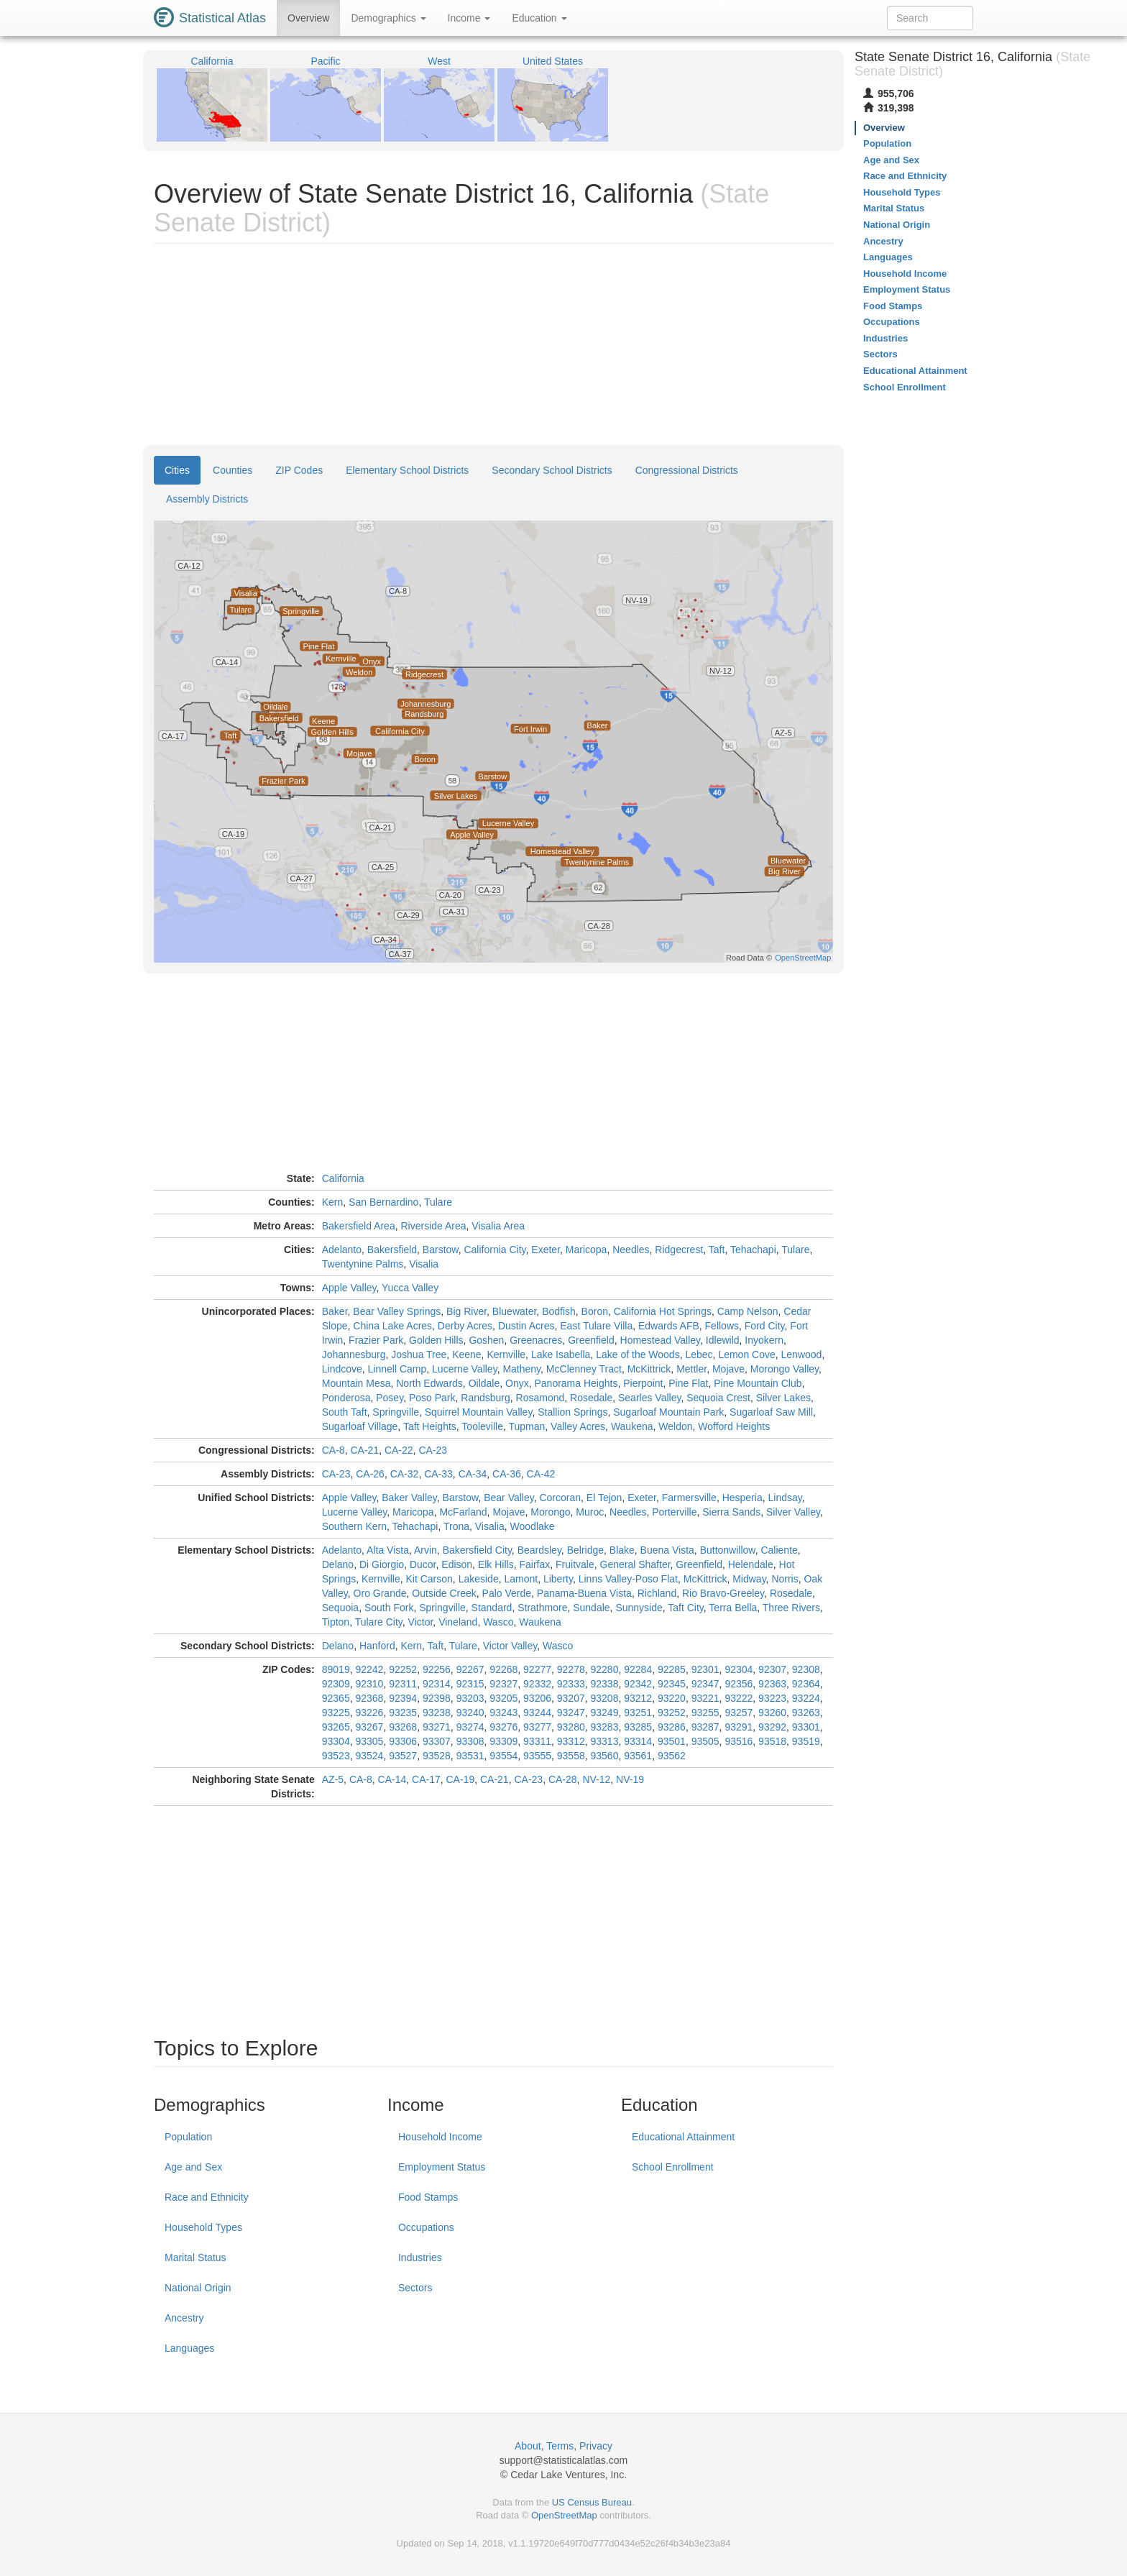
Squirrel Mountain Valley (479, 1412)
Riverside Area (433, 1226)
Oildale (484, 1383)
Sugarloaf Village (360, 1426)
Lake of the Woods (637, 1354)
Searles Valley (649, 1397)
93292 (772, 1727)
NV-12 (596, 1779)
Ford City (765, 1325)
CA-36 (506, 1474)
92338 (605, 1684)
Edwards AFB (668, 1325)
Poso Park (432, 1397)
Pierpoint (643, 1383)
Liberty (558, 1579)
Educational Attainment (683, 2136)
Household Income (440, 2136)
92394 (403, 1698)
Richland (657, 1593)
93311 (537, 1741)
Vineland (457, 1622)
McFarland (463, 1512)
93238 (437, 1712)
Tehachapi (753, 1249)
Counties (232, 470)
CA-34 (473, 1474)
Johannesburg (354, 1354)
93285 (638, 1727)
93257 (738, 1712)
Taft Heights (429, 1426)
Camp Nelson (747, 1311)
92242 (369, 1669)
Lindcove (342, 1369)
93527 (403, 1755)
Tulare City (378, 1622)
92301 (705, 1669)
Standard (492, 1607)
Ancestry (184, 2318)
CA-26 (370, 1474)
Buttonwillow (727, 1550)
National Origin (198, 2287)
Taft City (686, 1607)
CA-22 (399, 1450)
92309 (336, 1684)
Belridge (585, 1550)
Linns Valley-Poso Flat (628, 1579)
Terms (560, 2446)
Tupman (526, 1426)
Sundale (591, 1607)
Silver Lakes (783, 1397)
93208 (605, 1698)
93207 (571, 1698)
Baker (335, 1311)
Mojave (728, 1369)
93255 (705, 1712)
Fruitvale (575, 1564)
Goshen (486, 1340)
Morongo (550, 1512)
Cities (177, 470)
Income (469, 18)
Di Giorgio (381, 1564)
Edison (456, 1564)
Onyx (517, 1383)
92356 (738, 1684)
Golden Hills (436, 1340)
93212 (638, 1698)
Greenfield (591, 1340)
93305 (369, 1741)
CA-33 (438, 1474)
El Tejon (604, 1497)
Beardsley (539, 1550)
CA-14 (392, 1779)
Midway (748, 1579)
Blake (622, 1550)
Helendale (750, 1564)
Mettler (691, 1369)
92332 (537, 1684)
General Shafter (635, 1564)
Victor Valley (510, 1645)
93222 (738, 1698)
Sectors (415, 2287)
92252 (403, 1669)
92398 (437, 1698)
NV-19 (630, 1779)
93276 (503, 1727)
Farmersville (689, 1497)
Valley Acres (578, 1426)
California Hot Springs (663, 1311)
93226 (369, 1712)
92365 (336, 1698)
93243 (503, 1712)
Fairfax (534, 1564)
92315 (470, 1684)
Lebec (698, 1354)
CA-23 (432, 1450)
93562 (672, 1755)
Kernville (506, 1354)
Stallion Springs (572, 1412)
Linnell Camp (397, 1369)
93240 (470, 1712)
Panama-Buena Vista (584, 1593)
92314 (437, 1684)
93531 (470, 1755)
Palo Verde (507, 1593)
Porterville (674, 1512)
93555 (537, 1755)
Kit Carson (428, 1579)
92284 (638, 1669)
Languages (189, 2348)
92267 (470, 1669)
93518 (772, 1741)
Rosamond (540, 1397)
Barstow (441, 1249)
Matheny (521, 1369)
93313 (605, 1741)
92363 (772, 1684)
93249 (605, 1712)
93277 (537, 1727)
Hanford (377, 1645)
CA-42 (541, 1474)
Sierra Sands (731, 1512)
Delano (338, 1564)
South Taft (344, 1412)
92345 (672, 1684)
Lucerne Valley (464, 1369)
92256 (437, 1669)
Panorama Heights (575, 1383)
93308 (470, 1741)
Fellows (722, 1325)
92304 (738, 1669)
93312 (571, 1741)
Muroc (590, 1512)
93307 (437, 1741)
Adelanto (342, 1249)
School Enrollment (673, 2167)
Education (539, 18)
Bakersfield (392, 1249)
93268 (403, 1727)
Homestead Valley (660, 1340)
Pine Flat (688, 1383)
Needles (630, 1249)
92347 (705, 1684)
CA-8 (333, 1450)
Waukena (632, 1426)
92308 (806, 1669)
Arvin (425, 1550)
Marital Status (195, 2257)
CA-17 (426, 1779)
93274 (470, 1727)
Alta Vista (388, 1550)
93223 (772, 1698)
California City (494, 1249)
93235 (403, 1712)
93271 (437, 1727)
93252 (672, 1712)
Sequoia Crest (718, 1397)
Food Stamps (428, 2197)
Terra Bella (733, 1607)
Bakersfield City (477, 1550)
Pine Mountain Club (757, 1383)
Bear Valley (509, 1497)
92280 (605, 1669)
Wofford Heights (734, 1426)
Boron (594, 1311)
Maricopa (586, 1249)
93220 (672, 1698)
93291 (738, 1727)
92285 (672, 1669)
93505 (705, 1741)
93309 (503, 1741)
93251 (638, 1712)
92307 (772, 1669)
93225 (336, 1712)
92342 (638, 1684)
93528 (437, 1755)
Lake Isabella (561, 1354)
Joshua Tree (418, 1354)
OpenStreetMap (564, 2515)
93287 (705, 1727)
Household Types (203, 2227)
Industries (420, 2257)
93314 (638, 1741)
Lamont (521, 1579)
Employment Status (441, 2167)
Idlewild (723, 1340)
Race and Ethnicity (207, 2197)
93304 (336, 1741)
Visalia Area (498, 1226)
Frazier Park (376, 1340)
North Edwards (429, 1383)
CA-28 (562, 1779)
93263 (806, 1712)
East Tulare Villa (596, 1325)
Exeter (545, 1249)
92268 (503, 1669)
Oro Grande (380, 1593)
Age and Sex (193, 2167)
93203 (470, 1698)
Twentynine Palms (363, 1264)
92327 (503, 1684)
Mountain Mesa (356, 1383)
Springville (395, 1412)
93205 (503, 1698)
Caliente (778, 1550)
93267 (369, 1727)
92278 (571, 1669)
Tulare (438, 1202)
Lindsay (785, 1497)
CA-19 (460, 1779)
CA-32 (404, 1474)
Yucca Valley (410, 1287)
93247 (571, 1712)
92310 (369, 1684)
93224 (806, 1698)
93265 (336, 1727)
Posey (389, 1397)
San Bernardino (383, 1202)
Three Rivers (791, 1607)
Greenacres (536, 1340)
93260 (772, 1712)
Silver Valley (793, 1512)
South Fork (388, 1607)
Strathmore (542, 1607)
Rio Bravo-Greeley (723, 1593)
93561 (638, 1755)
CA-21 (364, 1450)
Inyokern (764, 1340)
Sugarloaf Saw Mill (771, 1412)
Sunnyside (638, 1607)
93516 (738, 1741)
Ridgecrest (679, 1249)
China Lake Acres (392, 1325)
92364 (806, 1684)
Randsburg (485, 1397)
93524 (369, 1755)
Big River (466, 1311)
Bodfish (559, 1311)
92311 (403, 1684)
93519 (806, 1741)
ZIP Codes (299, 470)
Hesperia (742, 1497)
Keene (466, 1354)
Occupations (426, 2227)
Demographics (388, 18)
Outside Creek (444, 1593)
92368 (369, 1698)
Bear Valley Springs (397, 1311)
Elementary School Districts (407, 470)
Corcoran (560, 1497)
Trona (456, 1526)
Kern (333, 1202)
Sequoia (340, 1607)
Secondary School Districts (552, 470)
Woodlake (532, 1526)
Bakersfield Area (358, 1226)
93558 (571, 1755)
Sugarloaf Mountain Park (668, 1412)
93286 (672, 1727)
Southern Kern (354, 1526)
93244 (537, 1712)
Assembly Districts (207, 499)
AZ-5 (333, 1779)
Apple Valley (349, 1287)
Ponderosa (346, 1397)
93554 (503, 1755)
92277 (537, 1669)
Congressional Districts (686, 470)
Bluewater (514, 1311)
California (343, 1178)
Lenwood (801, 1354)
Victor (420, 1622)
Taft (717, 1249)
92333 (571, 1684)
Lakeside (479, 1579)
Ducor (423, 1564)
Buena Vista (667, 1550)
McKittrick (649, 1369)
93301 (806, 1727)
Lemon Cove (746, 1354)
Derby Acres (465, 1325)
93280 (571, 1727)
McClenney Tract (584, 1369)
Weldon (675, 1426)
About (528, 2446)
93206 (537, 1698)
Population (188, 2136)
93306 (403, 1741)
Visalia (423, 1264)
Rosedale (591, 1397)
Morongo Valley (784, 1369)
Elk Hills (496, 1564)
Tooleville (482, 1426)
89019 (336, 1669)
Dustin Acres (526, 1325)
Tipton (335, 1622)
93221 (705, 1698)
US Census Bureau (592, 2502)
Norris (784, 1579)
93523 (336, 1755)
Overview (308, 18)
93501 (672, 1741)
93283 (605, 1727)
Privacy (595, 2446)
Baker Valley (409, 1497)
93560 (605, 1755)
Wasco (498, 1622)
